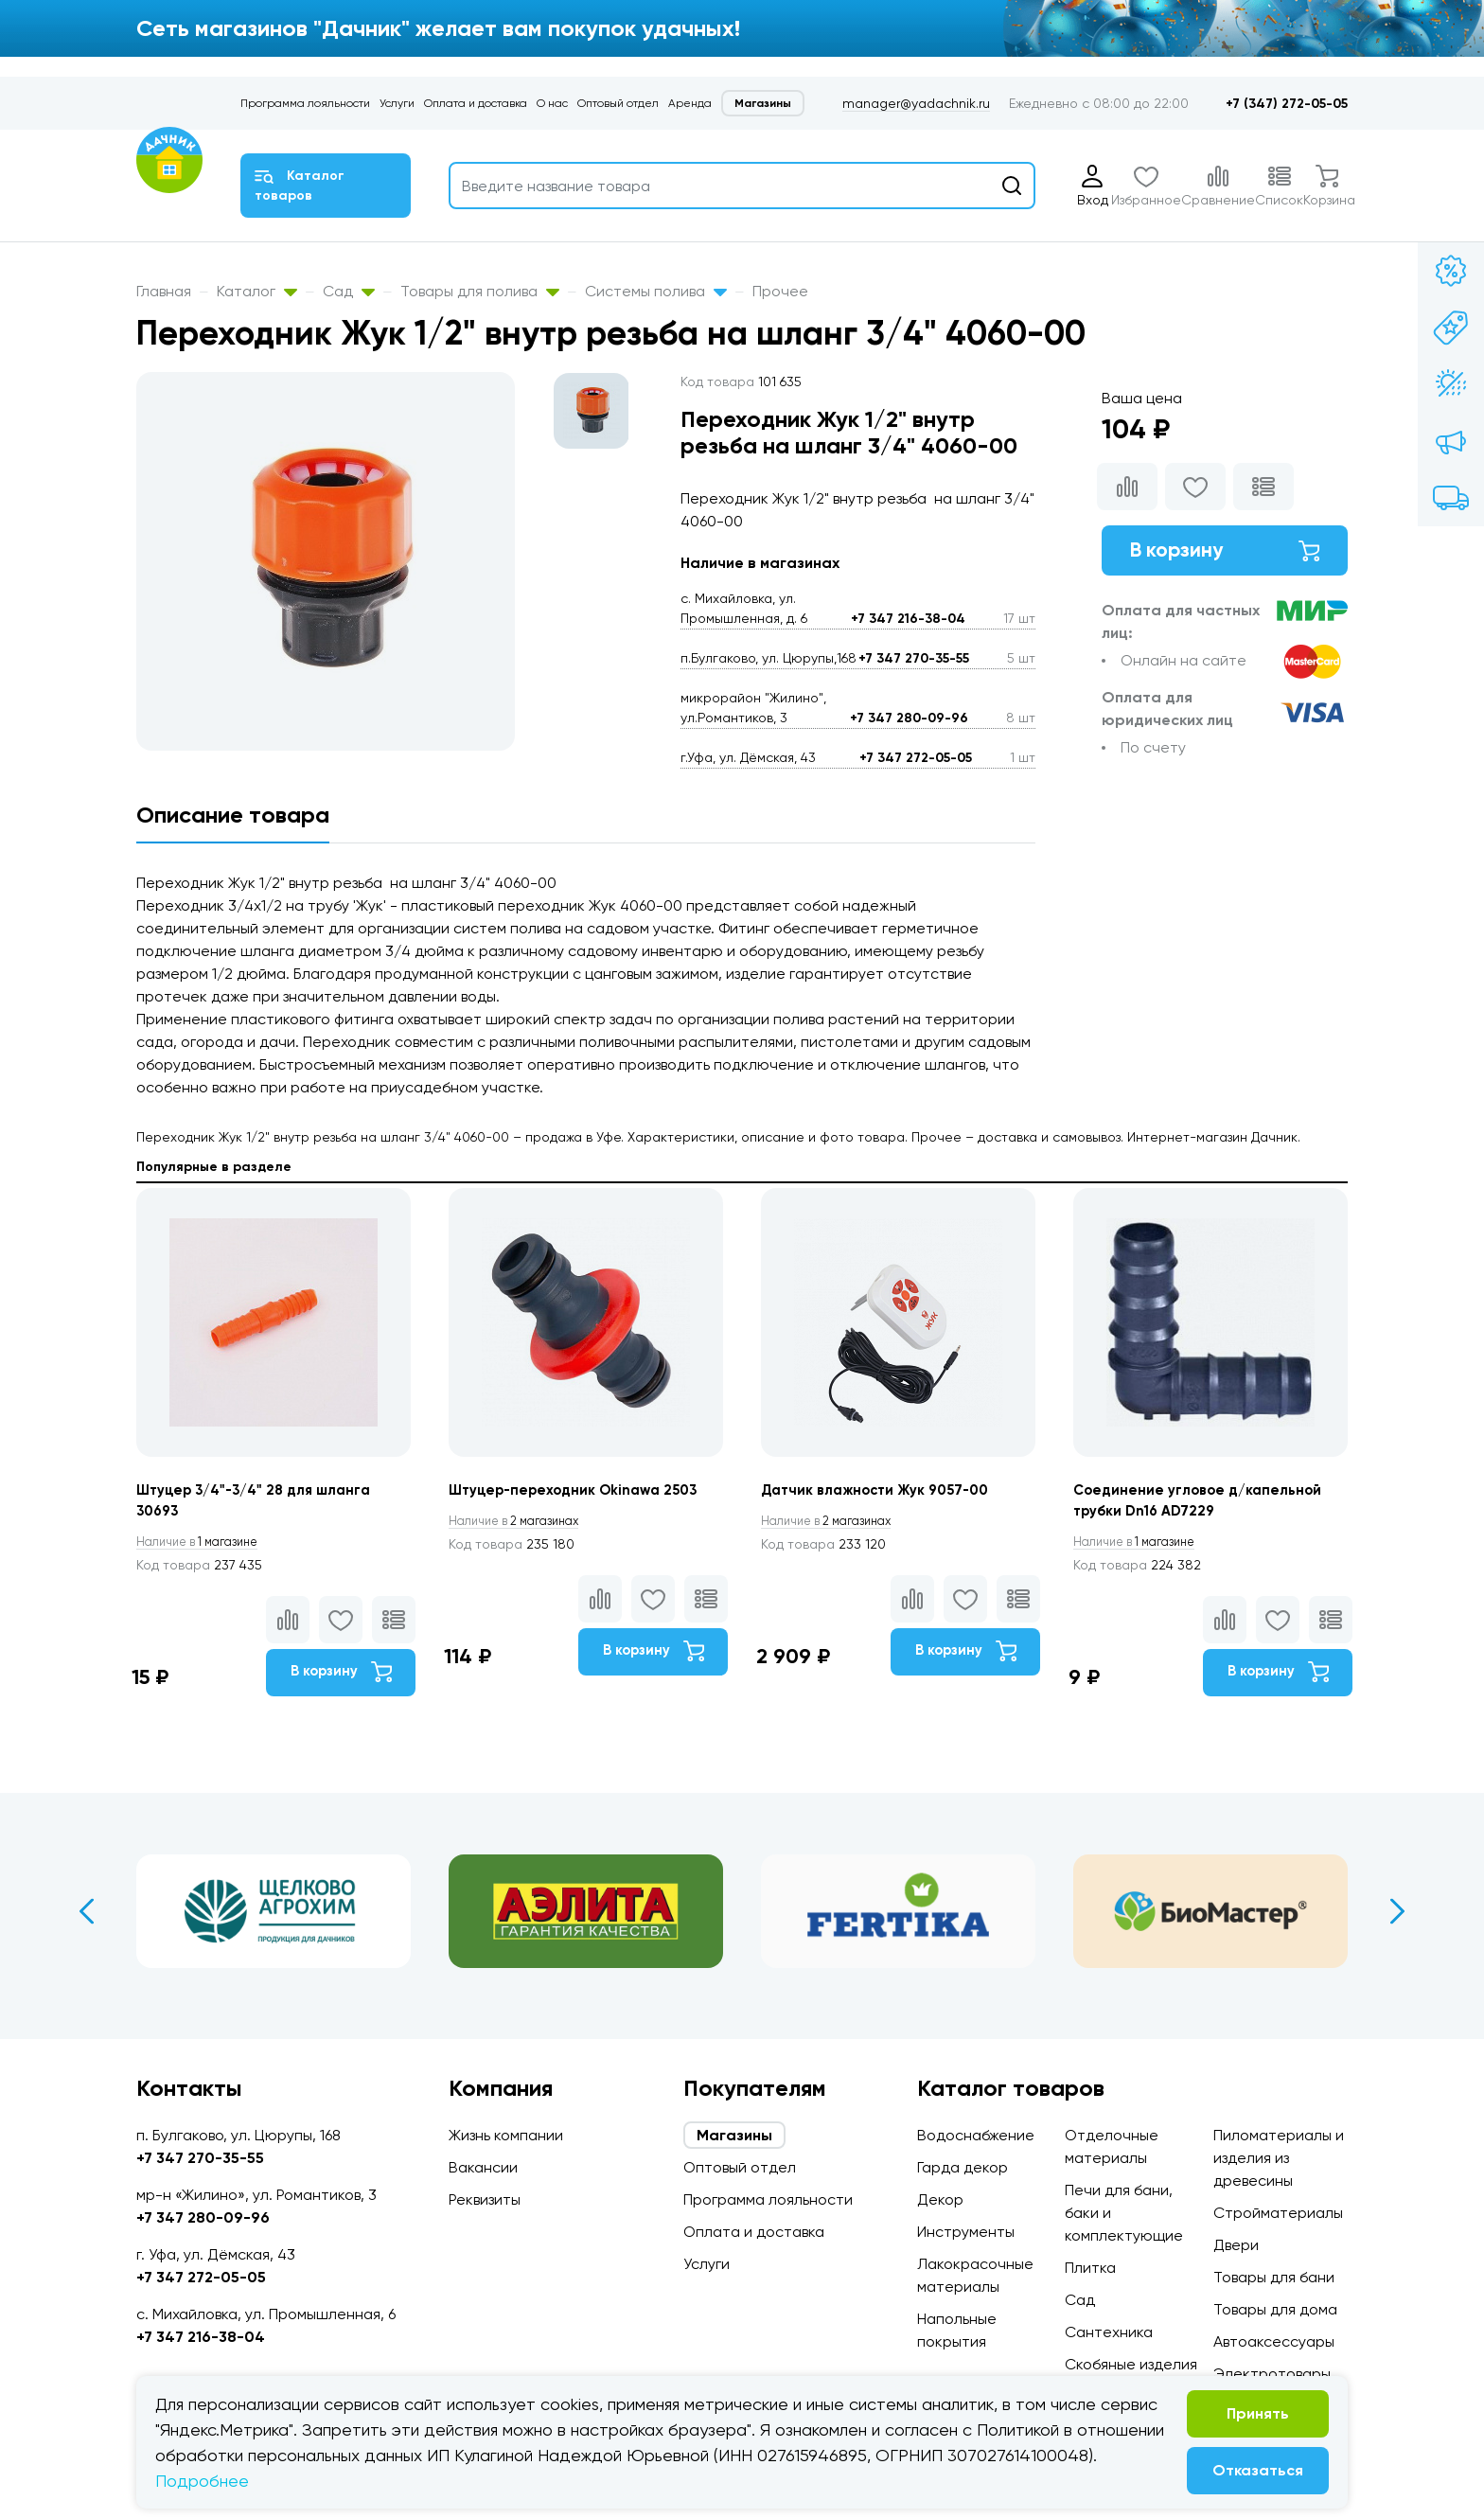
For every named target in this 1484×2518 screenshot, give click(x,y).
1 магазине (205, 1544)
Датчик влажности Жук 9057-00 (882, 1491)
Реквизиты (485, 2199)
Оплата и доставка (475, 103)
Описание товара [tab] (232, 814)
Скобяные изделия (1131, 2364)
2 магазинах (522, 1522)
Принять (1258, 2413)
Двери (1236, 2245)
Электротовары (1272, 2374)
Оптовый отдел (618, 103)
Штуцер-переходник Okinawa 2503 (582, 1491)
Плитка (1090, 2268)
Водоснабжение (975, 2135)
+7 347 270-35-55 (913, 658)
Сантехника (1109, 2332)
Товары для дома (1275, 2309)
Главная (163, 291)
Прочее (780, 291)
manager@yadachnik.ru (916, 103)
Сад (349, 291)
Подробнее (202, 2481)
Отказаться (1257, 2470)
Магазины (762, 103)
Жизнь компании (506, 2135)
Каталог (257, 291)
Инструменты (966, 2232)
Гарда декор (962, 2167)
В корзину (1224, 553)
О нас (552, 103)
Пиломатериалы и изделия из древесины (1278, 2158)
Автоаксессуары (1273, 2341)
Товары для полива (479, 291)
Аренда (690, 103)
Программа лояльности (305, 103)
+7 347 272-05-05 (915, 758)
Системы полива (656, 291)
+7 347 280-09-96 (909, 718)
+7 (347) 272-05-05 (1287, 104)
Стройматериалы (1278, 2213)
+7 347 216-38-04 (908, 619)
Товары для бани (1273, 2277)
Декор (940, 2199)
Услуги (397, 103)
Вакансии (483, 2167)
